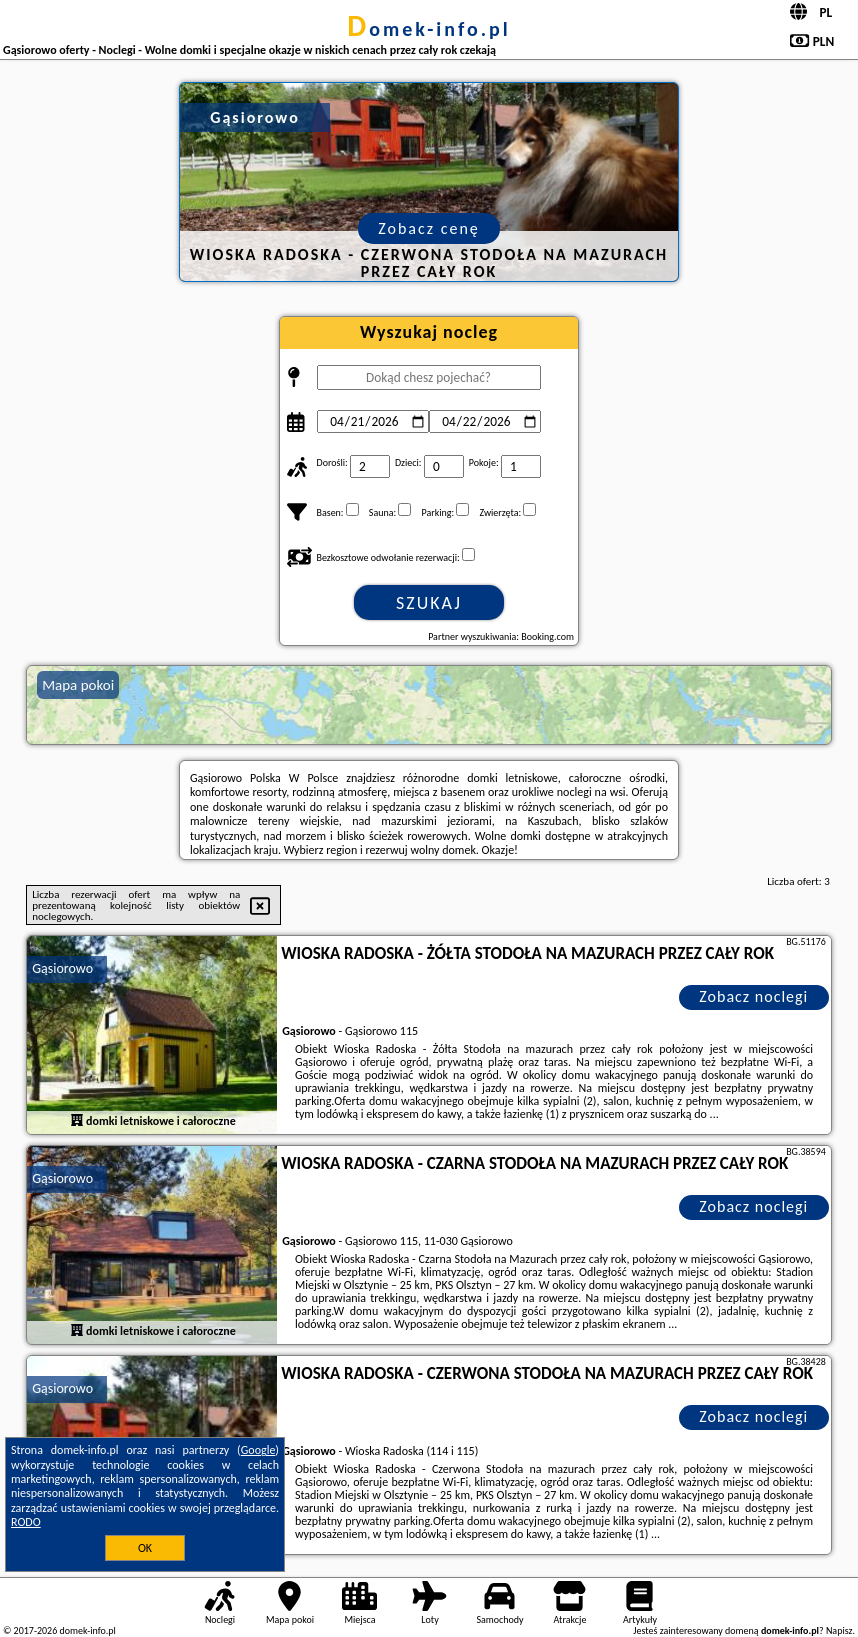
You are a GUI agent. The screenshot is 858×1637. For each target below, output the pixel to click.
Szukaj (429, 603)
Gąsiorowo (62, 968)
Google (258, 1450)
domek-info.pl (428, 29)
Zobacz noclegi (753, 996)
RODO (26, 1522)
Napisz (839, 1630)
